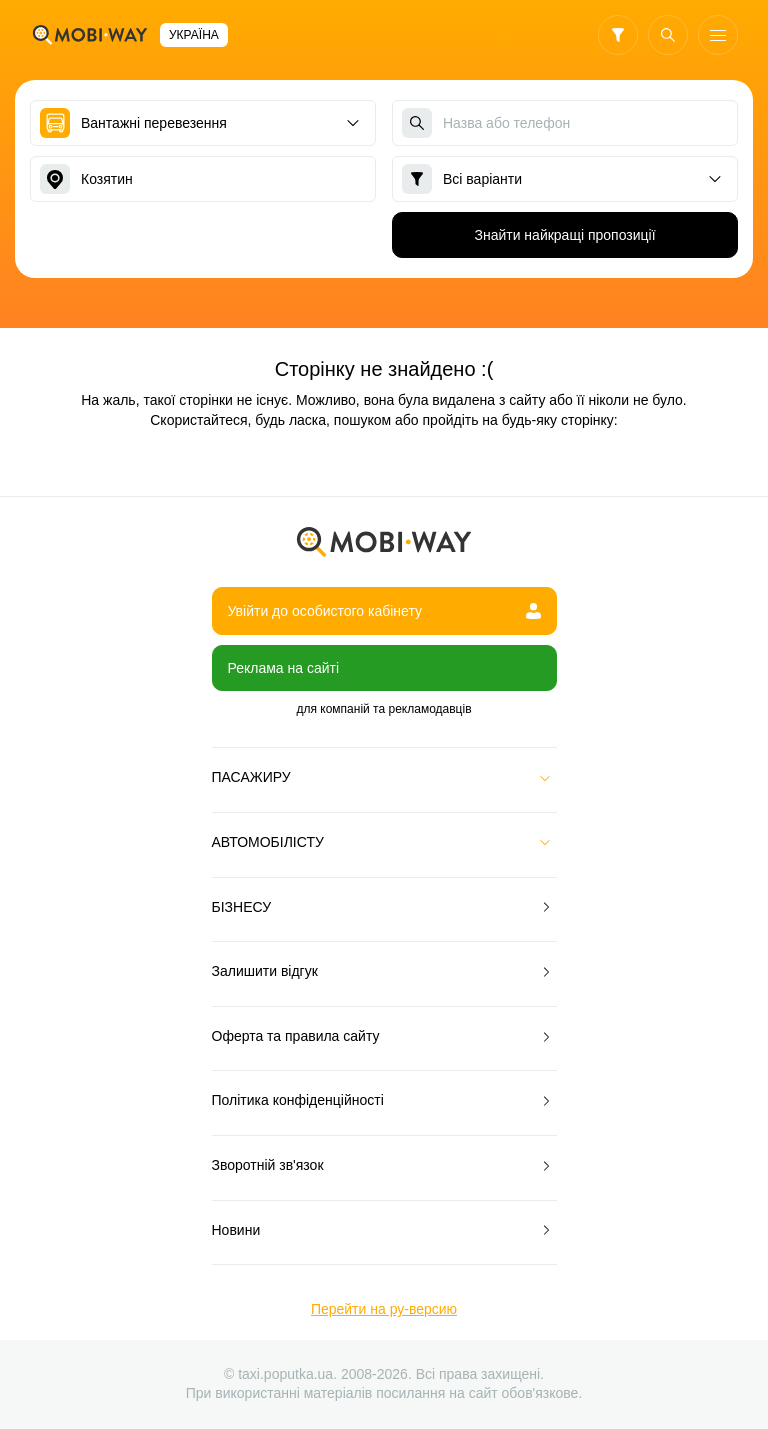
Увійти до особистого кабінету (384, 611)
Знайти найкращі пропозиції (564, 235)
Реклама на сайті (284, 668)
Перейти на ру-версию (384, 1309)
